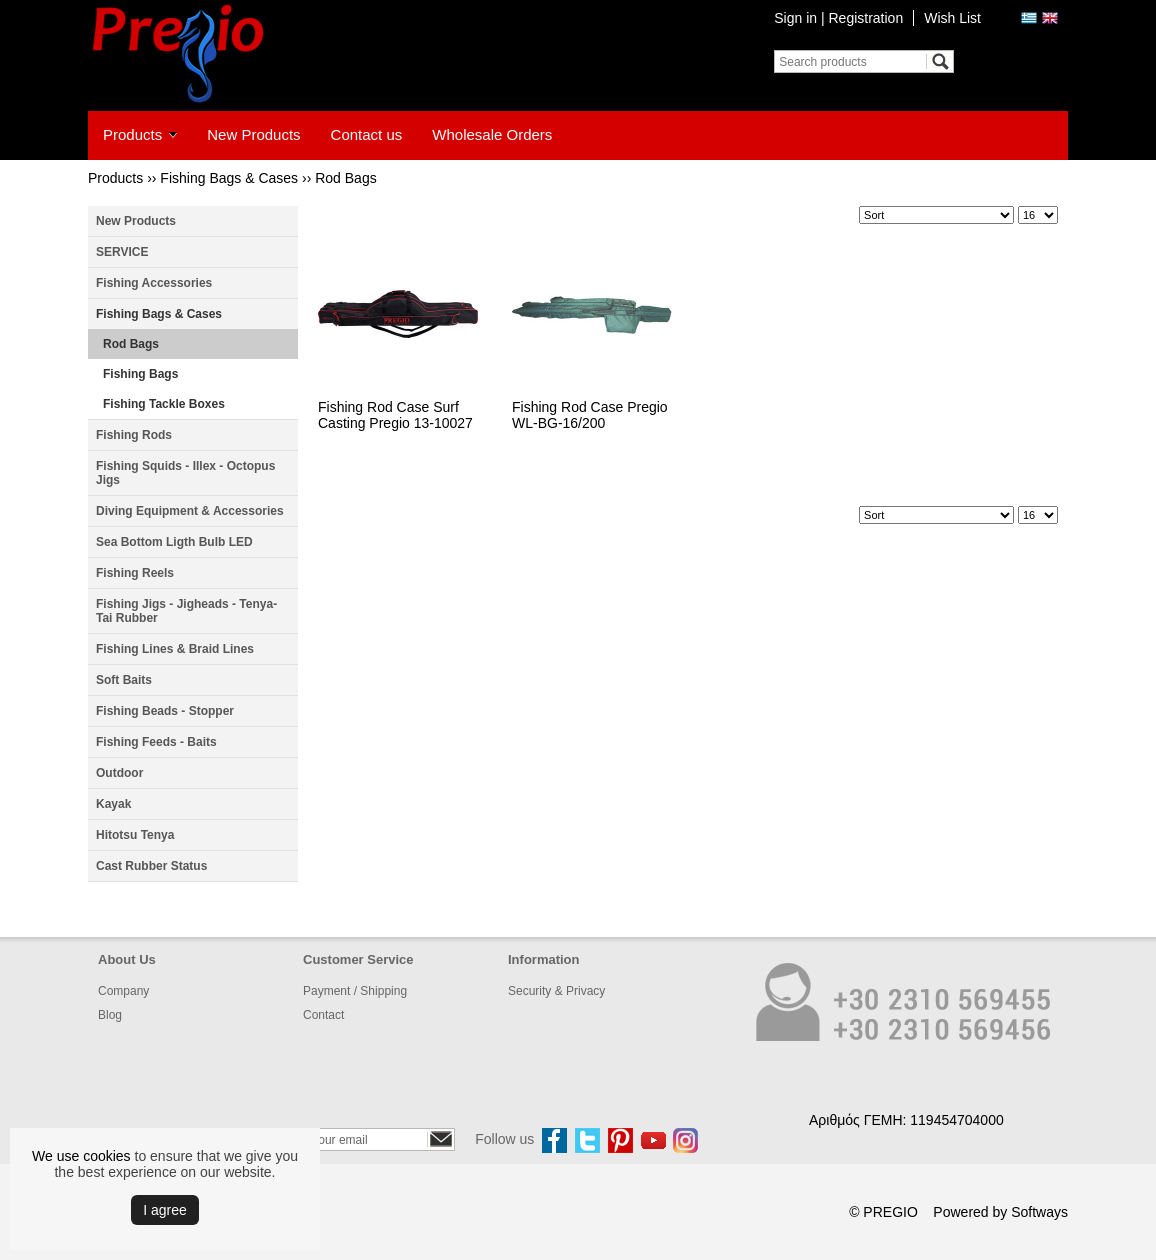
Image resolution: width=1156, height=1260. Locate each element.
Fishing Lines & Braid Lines (175, 649)
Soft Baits (124, 680)
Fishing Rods (134, 435)
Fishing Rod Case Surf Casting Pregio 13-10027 (395, 415)
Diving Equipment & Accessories (190, 511)
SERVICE (122, 252)
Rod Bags (345, 178)
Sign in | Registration (838, 18)
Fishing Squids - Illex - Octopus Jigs (185, 473)
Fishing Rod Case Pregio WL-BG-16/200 (590, 415)
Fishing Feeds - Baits (156, 742)
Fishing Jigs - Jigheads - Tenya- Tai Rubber (186, 611)
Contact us (367, 134)
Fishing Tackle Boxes (164, 404)
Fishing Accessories (154, 283)
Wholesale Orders (492, 134)
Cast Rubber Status (151, 866)
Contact (323, 1015)
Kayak (113, 804)
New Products (253, 134)
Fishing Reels (135, 573)
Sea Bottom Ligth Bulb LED (174, 542)
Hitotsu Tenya (135, 835)
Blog (110, 1015)
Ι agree (165, 1210)
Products (132, 134)
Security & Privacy (556, 991)
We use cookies (81, 1156)
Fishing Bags (140, 374)
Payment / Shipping (355, 991)
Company (123, 991)
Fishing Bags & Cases (229, 178)
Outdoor (119, 773)
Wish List (952, 18)
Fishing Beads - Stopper (165, 711)
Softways (1039, 1212)
